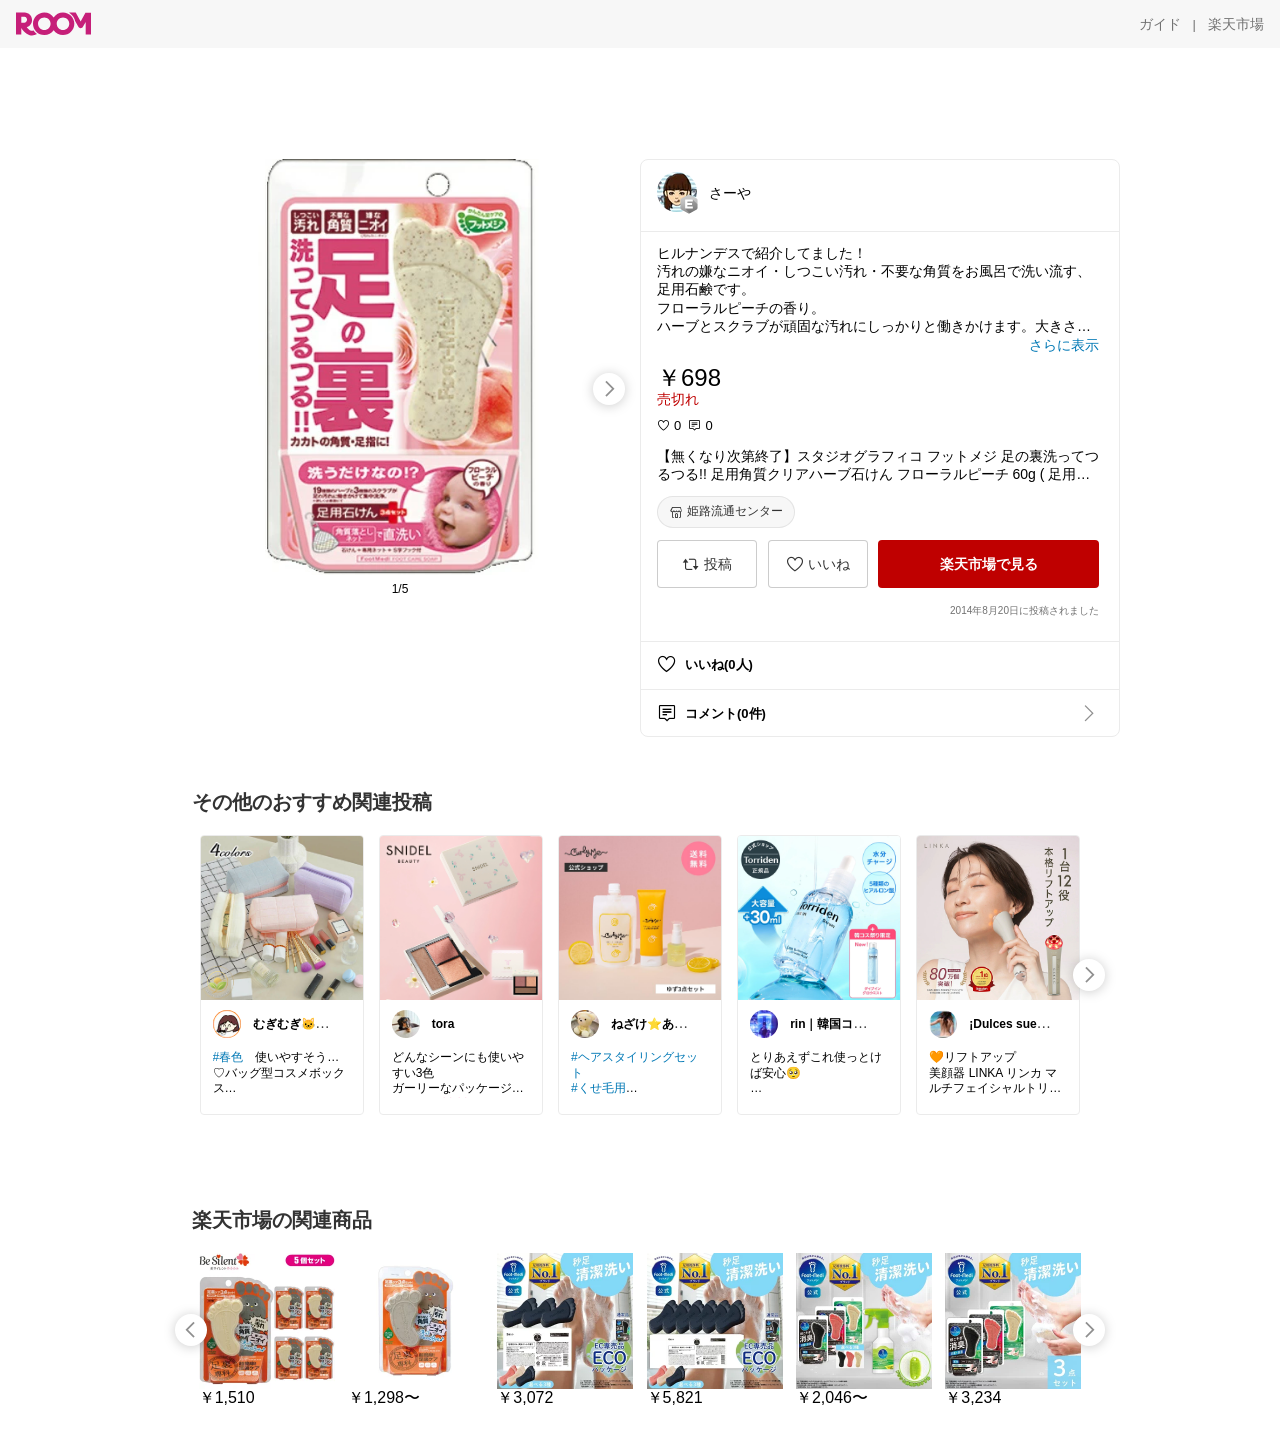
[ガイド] (1160, 24)
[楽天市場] (1236, 24)
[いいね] (818, 564)
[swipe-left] (191, 1330)
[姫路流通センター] (726, 512)
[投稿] (707, 564)
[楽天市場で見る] (988, 564)
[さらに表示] (1064, 345)
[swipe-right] (609, 389)
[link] (282, 917)
